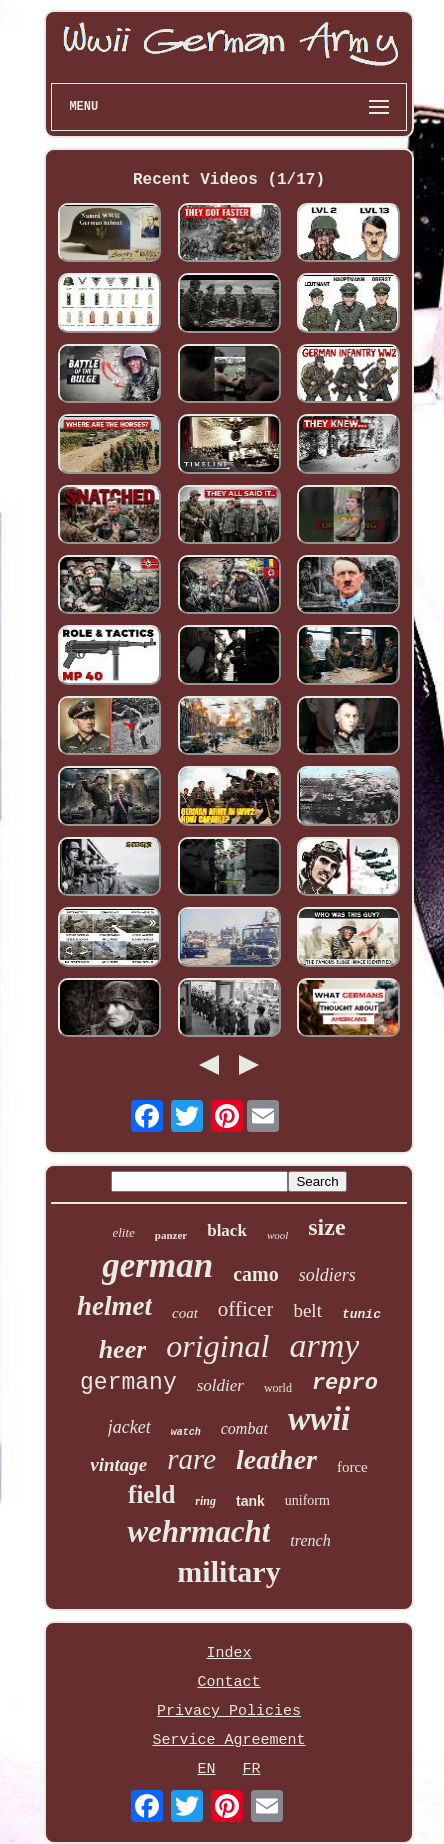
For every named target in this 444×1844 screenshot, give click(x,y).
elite (123, 1232)
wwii (319, 1419)
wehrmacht (198, 1531)
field (151, 1494)
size (326, 1227)
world (278, 1388)
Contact (228, 1682)
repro (345, 1383)
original (217, 1346)
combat (244, 1428)
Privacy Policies (229, 1711)
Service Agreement (228, 1740)
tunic (361, 1314)
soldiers (327, 1275)
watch (186, 1432)
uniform (307, 1500)
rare (191, 1459)
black (227, 1230)
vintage (118, 1464)
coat (185, 1313)
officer (246, 1309)
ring (205, 1501)
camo (256, 1274)
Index (228, 1653)
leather (276, 1459)
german (157, 1265)
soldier (220, 1385)
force (352, 1467)
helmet (114, 1306)
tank (250, 1501)
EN (206, 1769)
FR (252, 1769)
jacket (129, 1427)
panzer (171, 1235)
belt (307, 1310)
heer (123, 1349)
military (228, 1571)
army (324, 1345)
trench (310, 1540)
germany (128, 1383)
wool (277, 1235)
